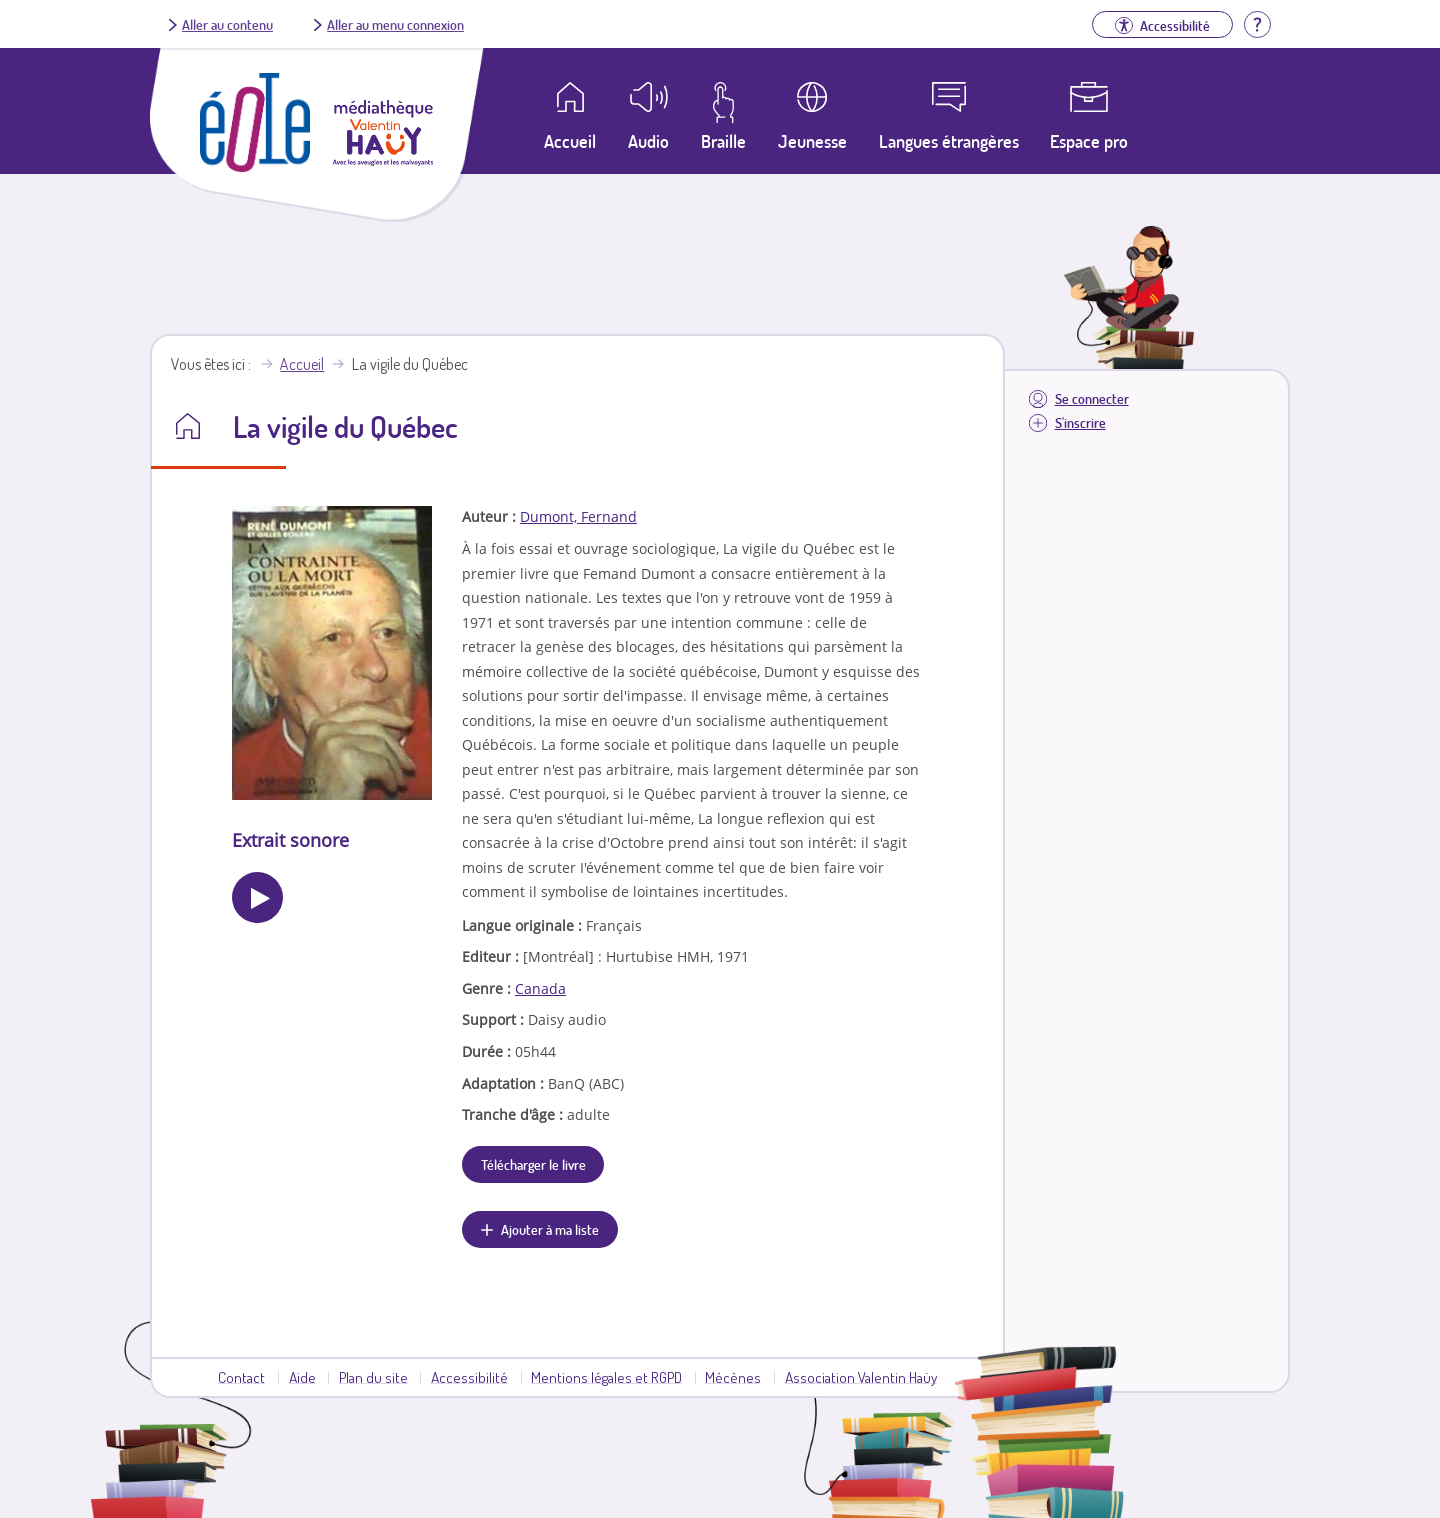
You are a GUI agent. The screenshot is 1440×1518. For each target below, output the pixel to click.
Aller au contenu (227, 24)
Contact (241, 1377)
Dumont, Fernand (578, 516)
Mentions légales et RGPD (606, 1377)
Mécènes (733, 1377)
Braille (723, 141)
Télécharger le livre (533, 1164)
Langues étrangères (949, 141)
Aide (302, 1377)
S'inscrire (1080, 422)
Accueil (302, 364)
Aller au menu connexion (395, 24)
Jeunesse (812, 141)
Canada (540, 988)
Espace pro (1089, 141)
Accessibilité (469, 1377)
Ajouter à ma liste (550, 1229)
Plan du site (373, 1377)
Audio (648, 141)
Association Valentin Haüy (861, 1377)
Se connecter (1092, 398)
